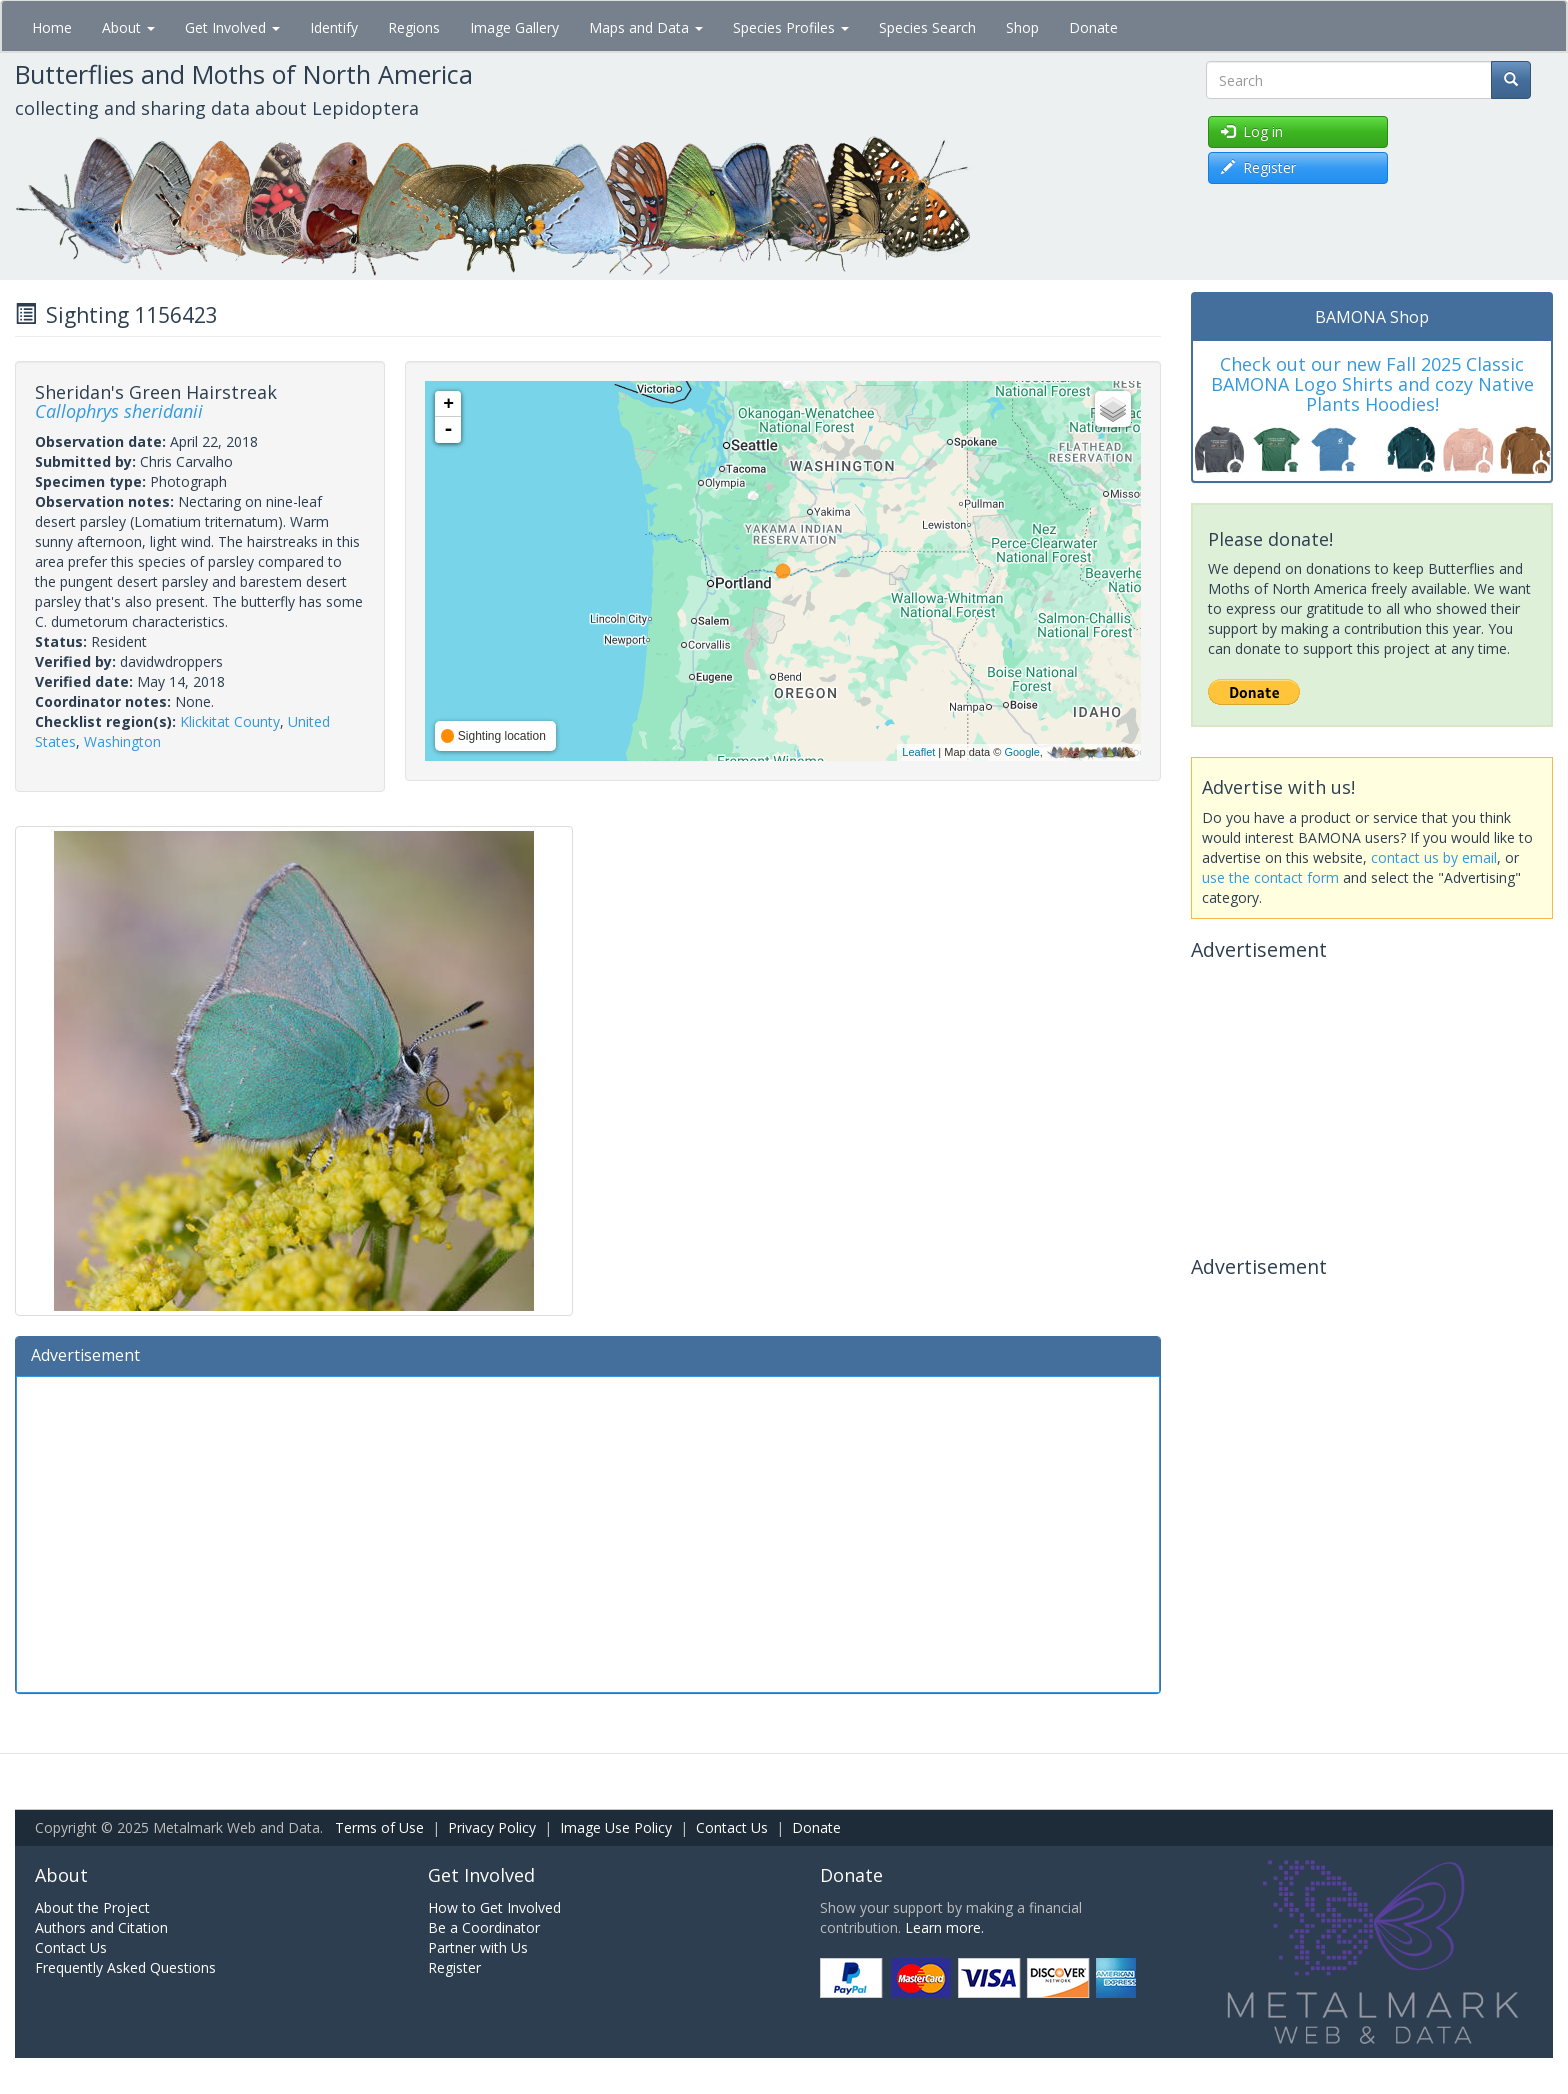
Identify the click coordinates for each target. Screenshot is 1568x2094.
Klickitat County (230, 721)
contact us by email (1434, 857)
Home (52, 27)
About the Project (92, 1907)
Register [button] (1258, 167)
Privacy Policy (492, 1827)
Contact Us (732, 1827)
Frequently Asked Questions (125, 1967)
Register (454, 1967)
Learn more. (944, 1927)
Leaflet (918, 752)
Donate (1093, 27)
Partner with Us (478, 1947)
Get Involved (232, 27)
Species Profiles (791, 27)
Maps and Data (646, 27)
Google (1021, 752)
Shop (1022, 27)
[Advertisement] (588, 1532)
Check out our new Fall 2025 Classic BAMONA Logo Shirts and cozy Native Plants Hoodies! (1372, 384)
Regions (414, 27)
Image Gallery (514, 27)
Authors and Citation (101, 1927)
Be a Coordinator (484, 1927)
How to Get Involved (494, 1907)
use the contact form (1270, 877)
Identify (334, 27)
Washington (122, 741)
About (128, 27)
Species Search (927, 27)
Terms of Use (379, 1827)
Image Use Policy (616, 1827)
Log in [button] (1252, 131)
